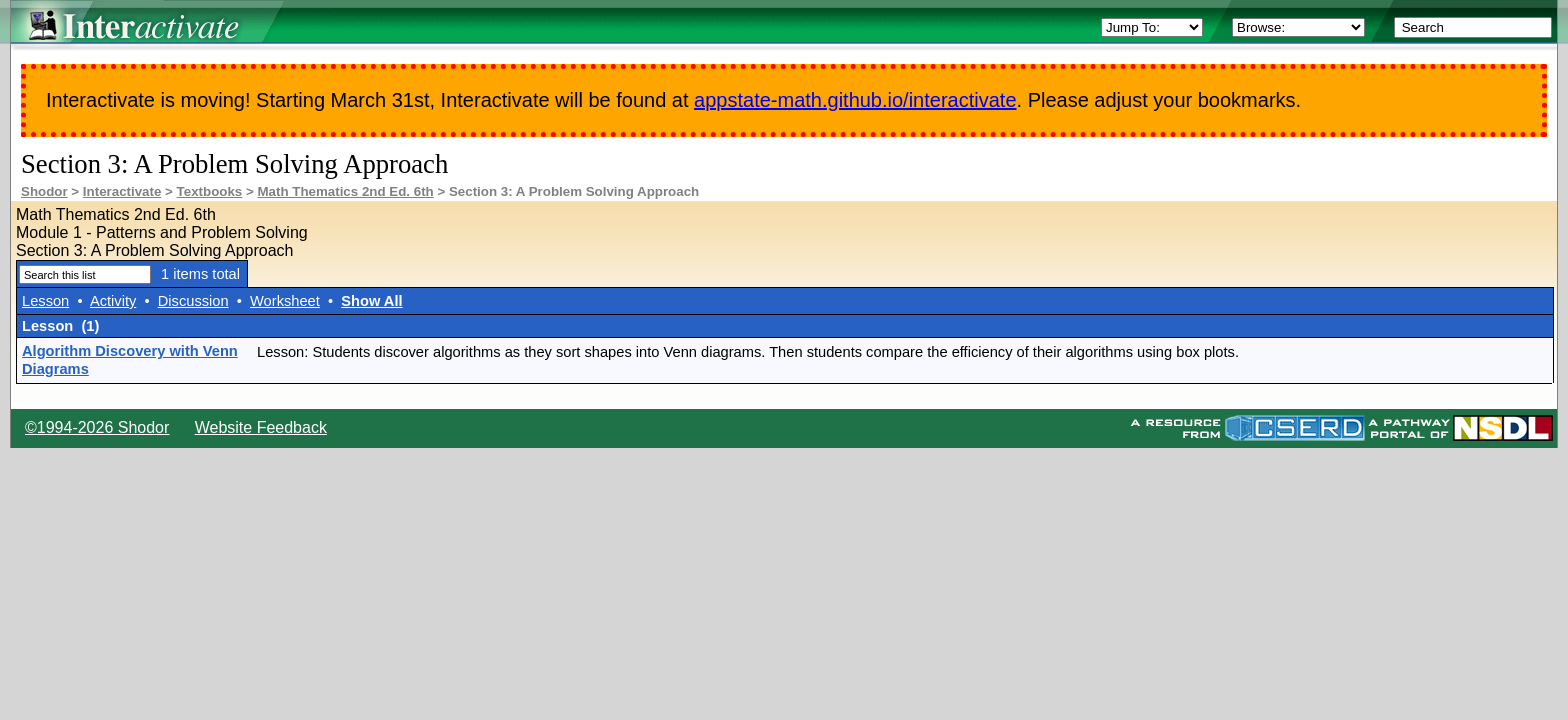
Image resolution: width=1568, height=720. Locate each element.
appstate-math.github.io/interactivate (855, 100)
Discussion (193, 301)
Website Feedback (261, 427)
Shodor (44, 191)
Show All (371, 301)
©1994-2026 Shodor (97, 427)
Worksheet (285, 301)
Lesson (45, 301)
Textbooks (210, 191)
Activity (113, 301)
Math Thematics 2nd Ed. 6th (345, 191)
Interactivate (122, 191)
